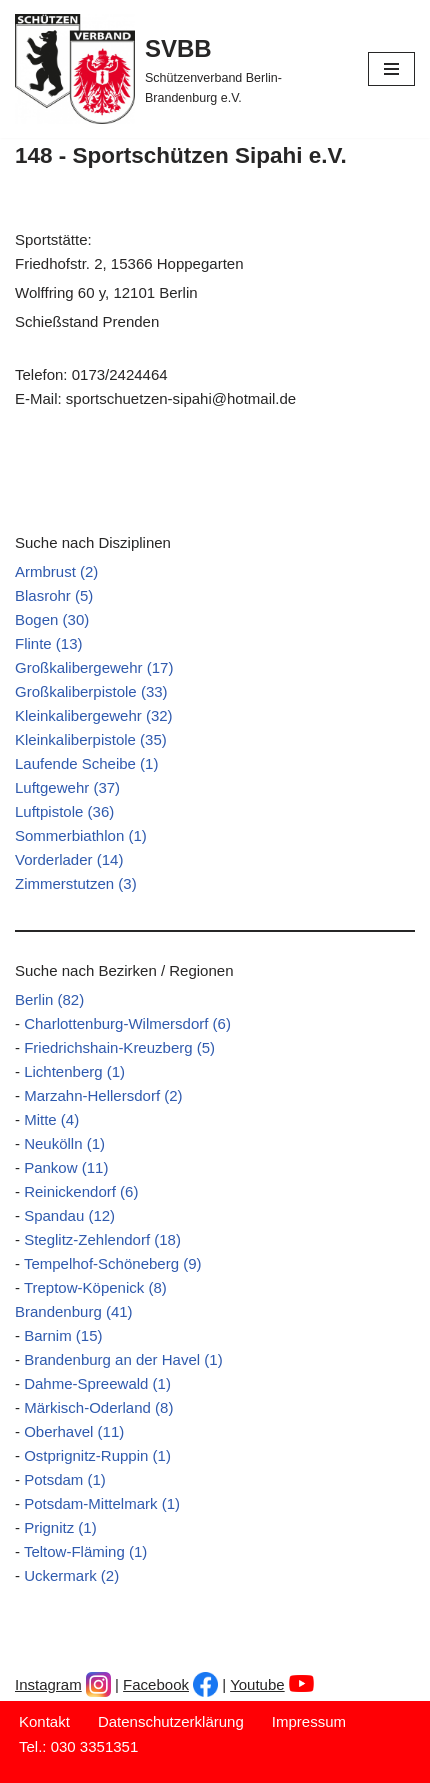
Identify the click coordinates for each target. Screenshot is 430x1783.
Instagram (48, 1684)
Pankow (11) (66, 1167)
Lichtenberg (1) (74, 1071)
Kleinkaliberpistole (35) (91, 739)
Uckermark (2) (71, 1575)
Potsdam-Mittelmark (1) (102, 1503)
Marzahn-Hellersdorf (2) (103, 1095)
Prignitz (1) (60, 1527)
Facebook (156, 1684)
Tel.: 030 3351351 (78, 1746)
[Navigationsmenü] (391, 69)
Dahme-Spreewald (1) (97, 1383)
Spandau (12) (69, 1215)
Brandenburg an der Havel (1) (123, 1359)
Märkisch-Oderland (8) (98, 1407)
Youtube (257, 1684)
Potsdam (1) (65, 1479)
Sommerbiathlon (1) (81, 835)
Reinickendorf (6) (81, 1191)
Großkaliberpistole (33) (91, 691)
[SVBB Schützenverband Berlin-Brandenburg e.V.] (176, 69)
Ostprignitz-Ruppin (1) (97, 1455)
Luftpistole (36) (64, 811)
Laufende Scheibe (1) (86, 763)
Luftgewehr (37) (67, 787)
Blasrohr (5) (54, 595)
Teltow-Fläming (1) (85, 1551)
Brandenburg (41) (74, 1311)
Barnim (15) (63, 1335)
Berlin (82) (49, 999)
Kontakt (44, 1721)
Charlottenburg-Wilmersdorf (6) (127, 1023)
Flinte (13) (49, 643)
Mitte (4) (51, 1119)
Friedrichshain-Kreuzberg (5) (119, 1047)
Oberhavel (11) (74, 1431)
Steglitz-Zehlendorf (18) (102, 1239)
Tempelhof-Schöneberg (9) (113, 1263)
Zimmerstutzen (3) (76, 883)
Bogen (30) (52, 619)
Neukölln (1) (64, 1143)
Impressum (309, 1721)
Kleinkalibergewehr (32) (94, 715)
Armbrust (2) (56, 571)
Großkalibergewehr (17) (94, 667)
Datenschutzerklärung (171, 1721)
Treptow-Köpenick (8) (95, 1287)
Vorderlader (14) (69, 859)
